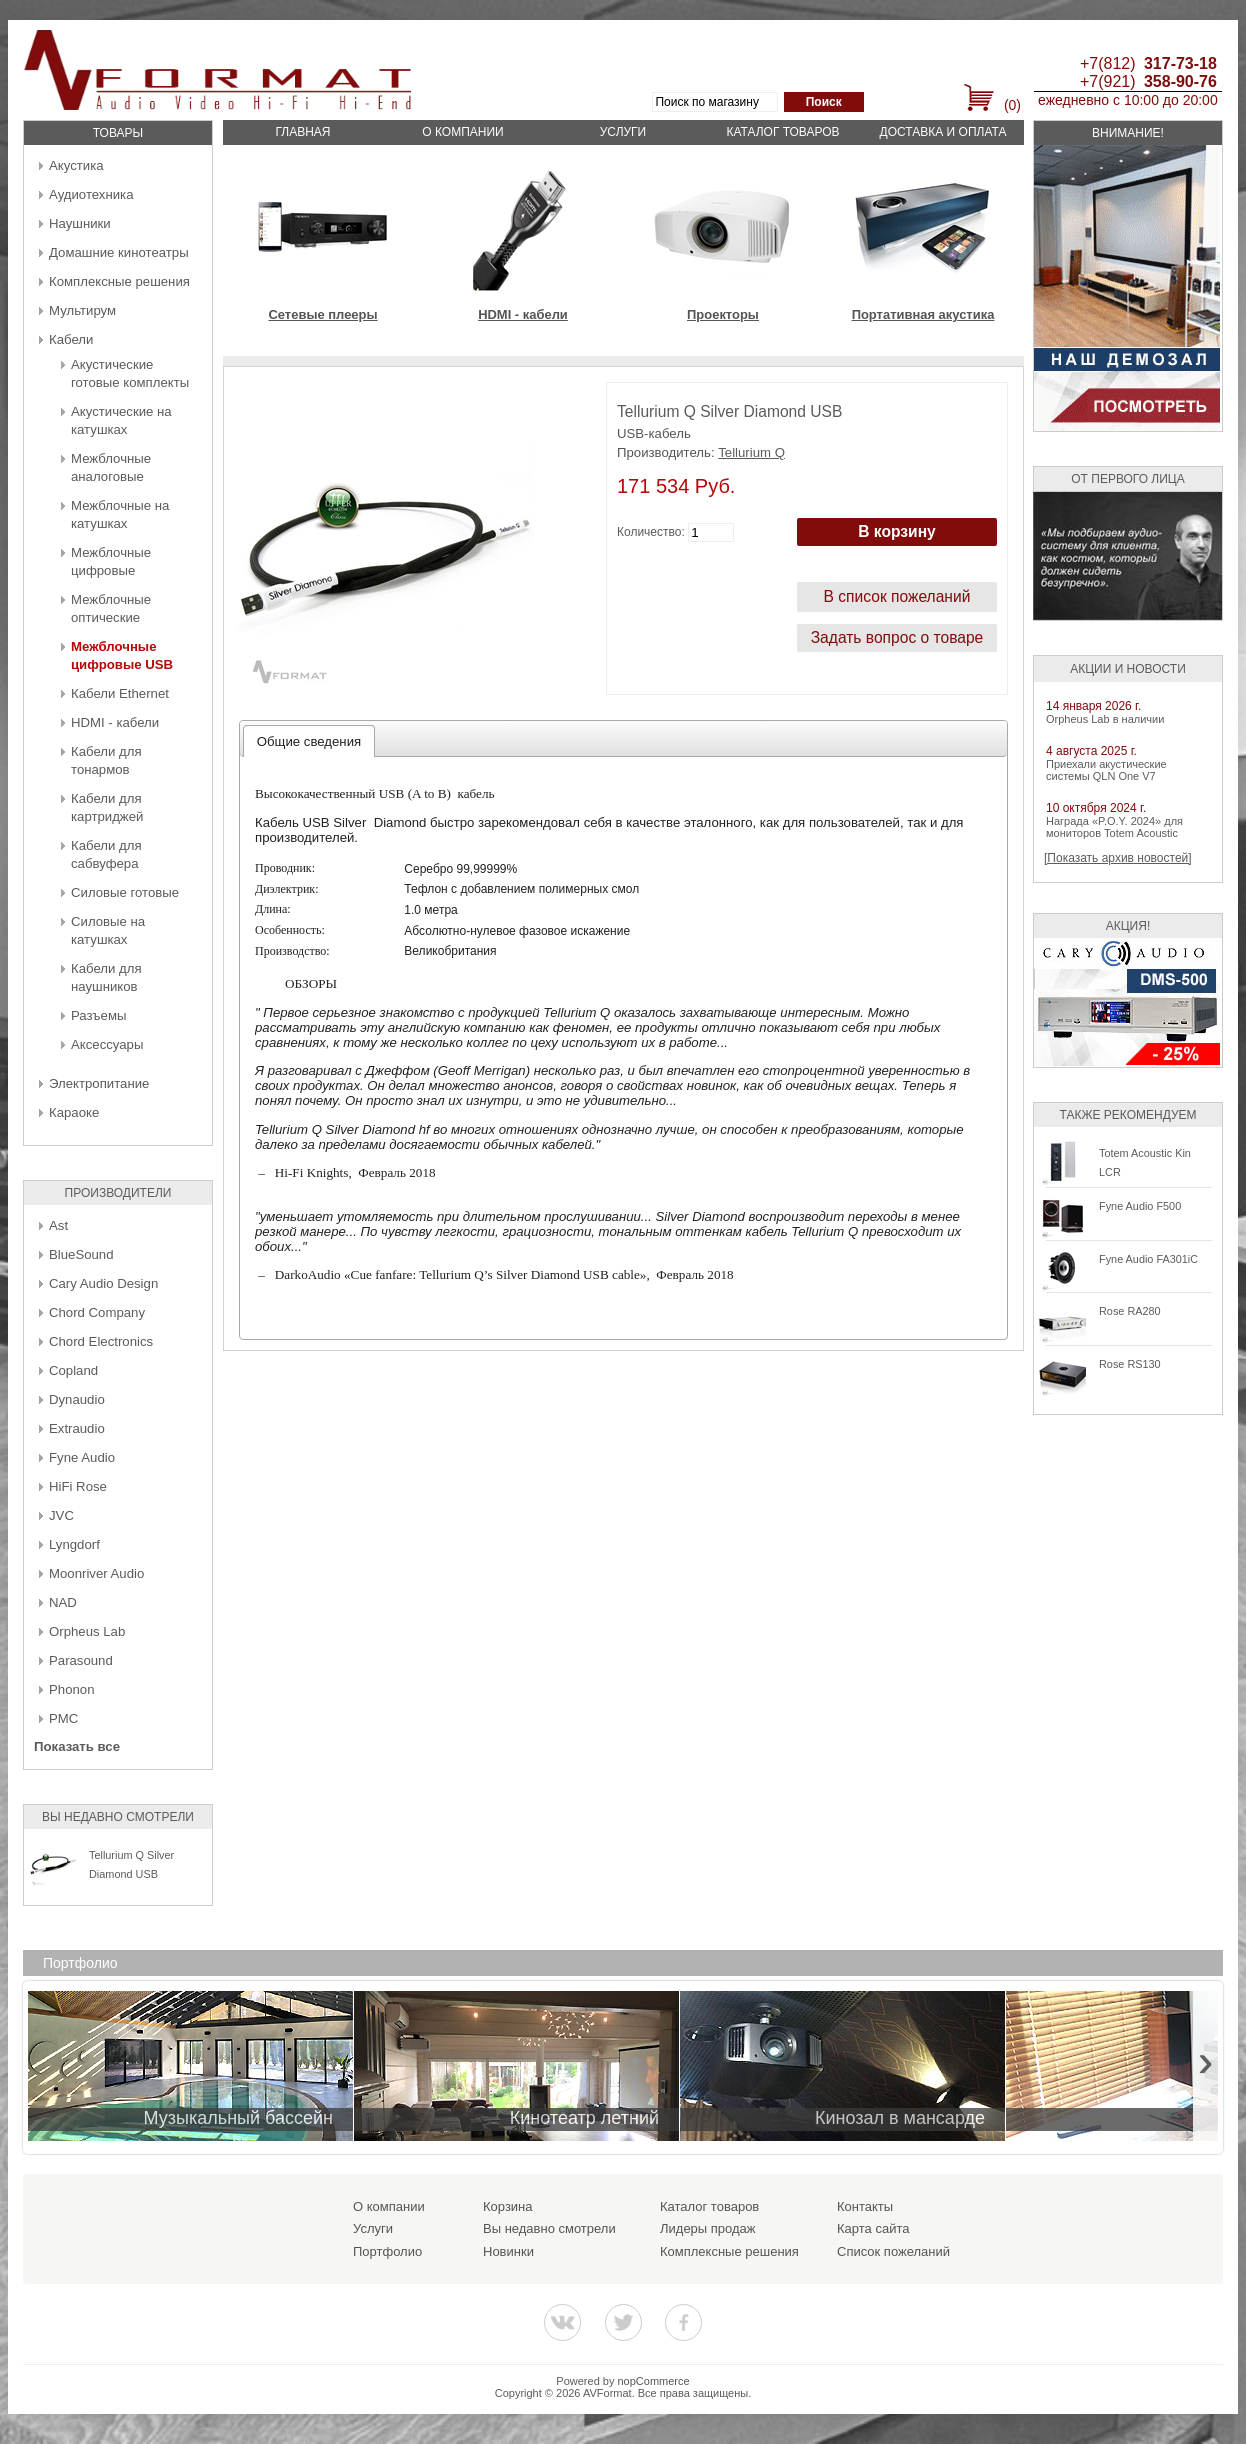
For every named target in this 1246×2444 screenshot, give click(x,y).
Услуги (623, 132)
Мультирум (82, 310)
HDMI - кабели (115, 722)
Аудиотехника (91, 194)
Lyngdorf (74, 1544)
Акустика (76, 165)
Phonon (71, 1689)
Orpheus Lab (87, 1631)
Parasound (81, 1660)
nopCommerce (654, 2381)
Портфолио (387, 2251)
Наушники (80, 223)
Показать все (77, 1746)
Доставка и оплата (943, 132)
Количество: (651, 532)
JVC (61, 1515)
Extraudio (77, 1428)
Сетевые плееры (322, 314)
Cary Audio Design (103, 1283)
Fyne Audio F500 (1140, 1206)
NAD (63, 1602)
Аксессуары (107, 1044)
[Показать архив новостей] (1118, 858)
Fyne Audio (82, 1457)
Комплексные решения (119, 281)
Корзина (508, 2206)
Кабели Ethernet (120, 693)
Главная (302, 132)
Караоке (74, 1112)
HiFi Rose (78, 1486)
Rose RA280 (1130, 1311)
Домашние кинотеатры (119, 252)
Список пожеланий (893, 2251)
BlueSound (81, 1254)
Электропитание (99, 1083)
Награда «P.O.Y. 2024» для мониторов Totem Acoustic (1114, 827)
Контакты (865, 2206)
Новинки (508, 2251)
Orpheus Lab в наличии (1105, 719)
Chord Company (97, 1312)
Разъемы (98, 1015)
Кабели (71, 339)
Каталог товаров (782, 132)
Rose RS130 (1130, 1364)
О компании (462, 132)
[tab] (309, 741)
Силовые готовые (125, 892)
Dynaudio (77, 1399)
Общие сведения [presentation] (309, 741)
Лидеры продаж (708, 2228)
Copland (73, 1370)
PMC (63, 1718)
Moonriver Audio (96, 1573)
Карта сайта (873, 2228)
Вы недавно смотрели (549, 2228)
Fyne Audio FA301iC (1148, 1259)
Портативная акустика (923, 314)
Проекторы (723, 314)
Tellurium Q (751, 452)
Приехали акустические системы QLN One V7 (1106, 770)
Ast (58, 1225)
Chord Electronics (101, 1341)
